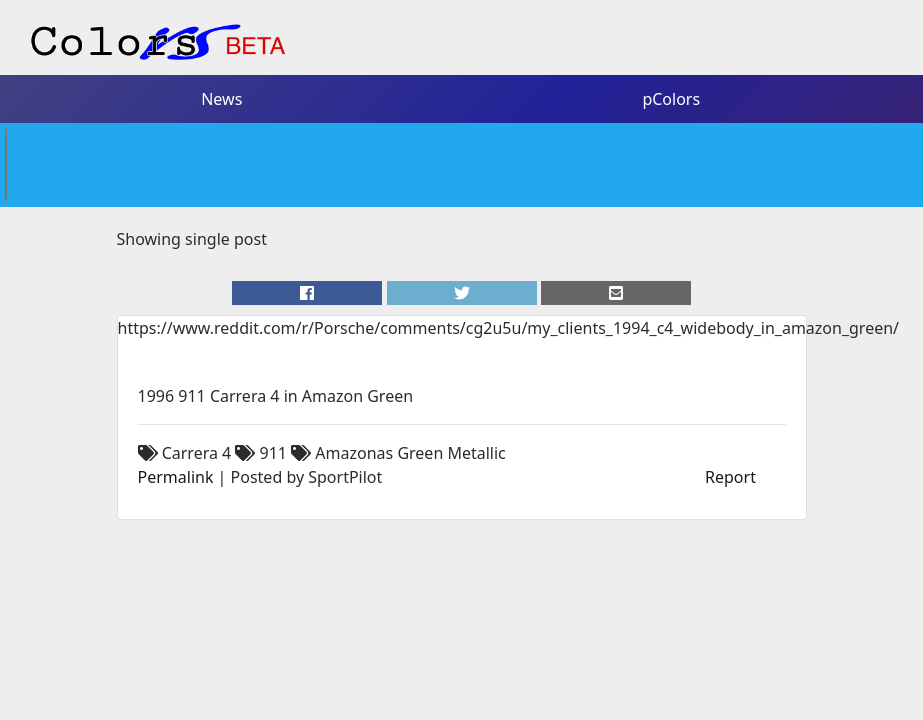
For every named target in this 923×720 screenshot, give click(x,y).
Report (730, 477)
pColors (671, 99)
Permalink (176, 477)
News (221, 99)
